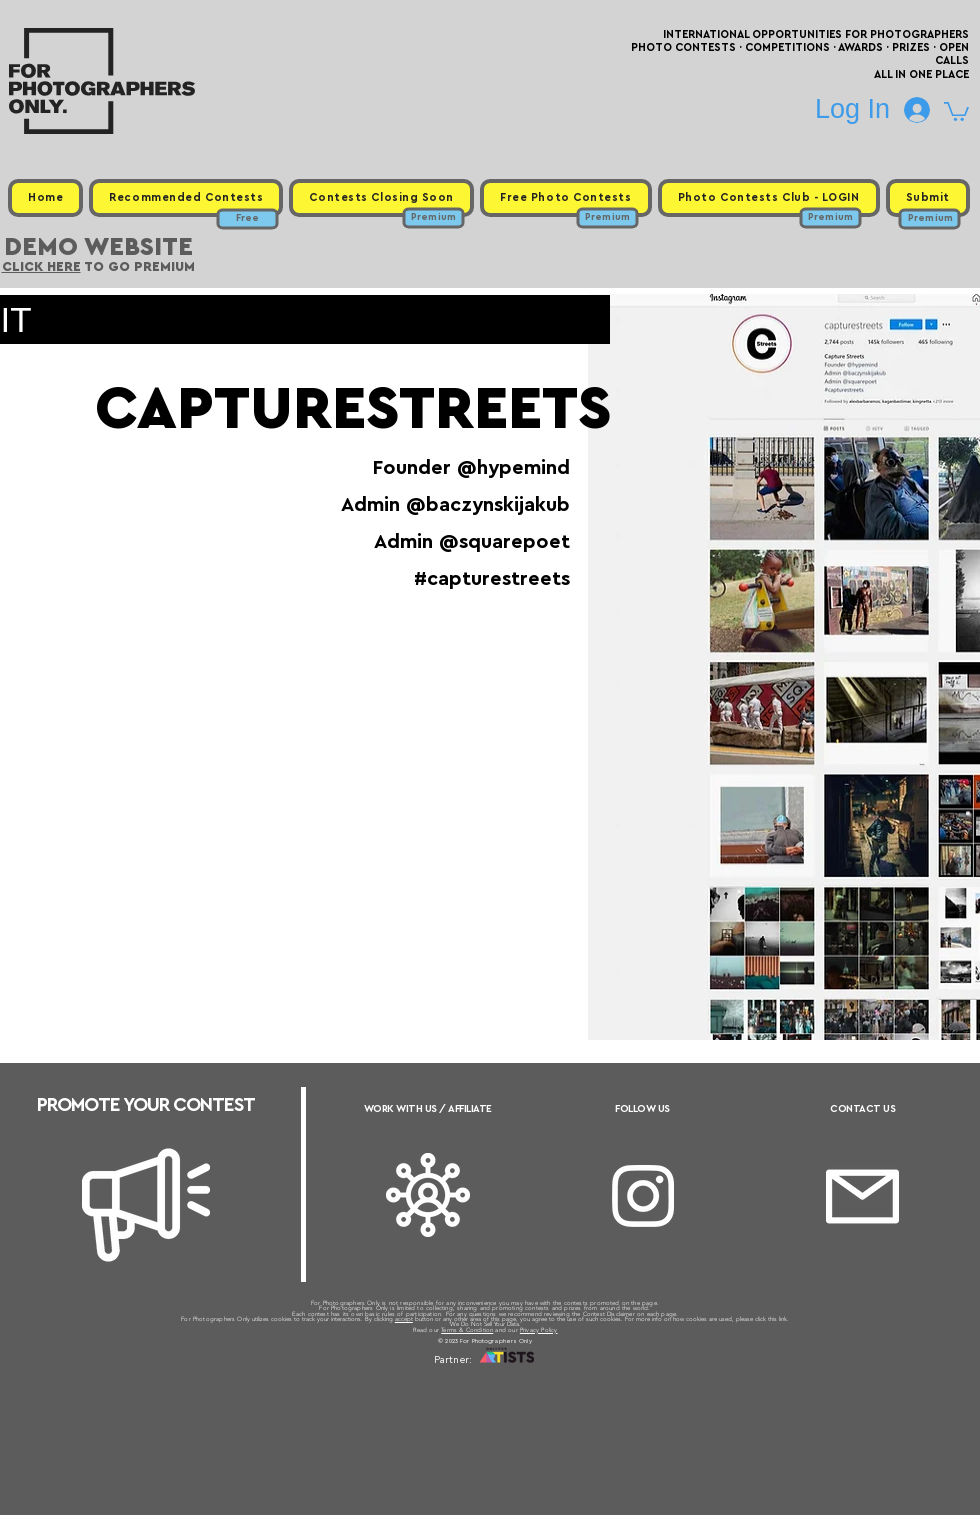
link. (784, 1319)
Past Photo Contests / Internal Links (556, 1385)
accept (404, 1319)
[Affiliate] (428, 1195)
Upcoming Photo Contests (378, 1385)
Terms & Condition (467, 1330)
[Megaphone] (146, 1205)
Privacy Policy (539, 1330)
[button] (956, 110)
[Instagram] (643, 1196)
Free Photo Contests (458, 1385)
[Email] (862, 1196)
